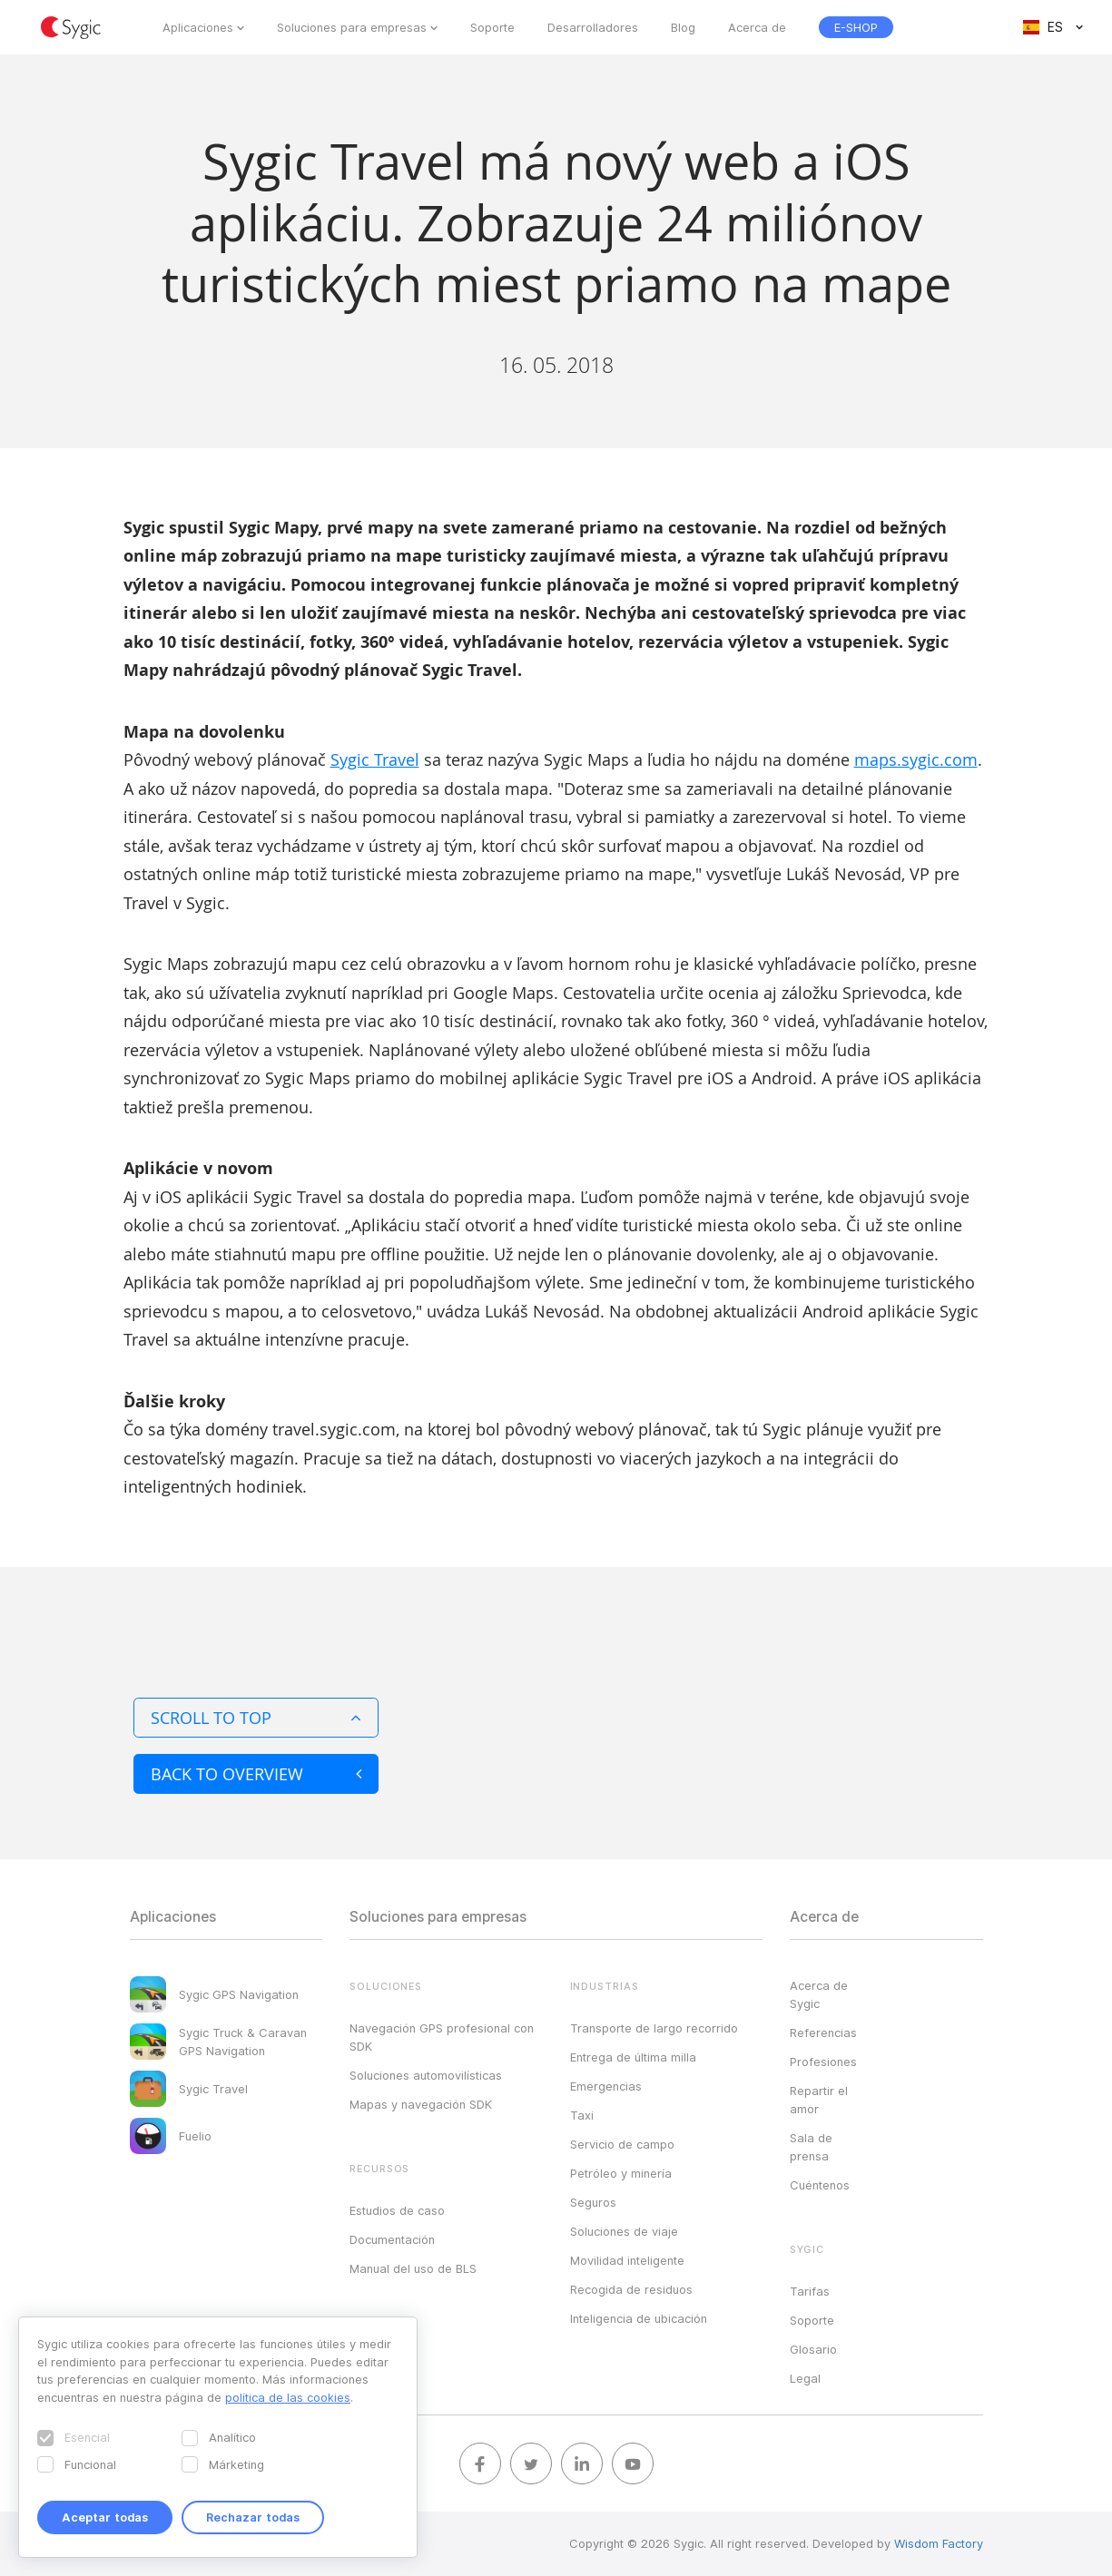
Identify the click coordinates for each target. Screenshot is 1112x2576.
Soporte (492, 27)
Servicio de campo (622, 2144)
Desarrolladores (592, 27)
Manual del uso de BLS (413, 2268)
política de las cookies (287, 2397)
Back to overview (256, 1774)
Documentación (392, 2239)
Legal (805, 2378)
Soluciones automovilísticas (425, 2075)
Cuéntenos (820, 2185)
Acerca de (757, 27)
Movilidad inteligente (627, 2260)
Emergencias (606, 2086)
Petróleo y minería (621, 2173)
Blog (683, 27)
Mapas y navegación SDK (420, 2104)
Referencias (823, 2032)
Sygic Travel (374, 759)
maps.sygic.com (916, 759)
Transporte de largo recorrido (654, 2028)
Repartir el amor (819, 2099)
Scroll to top (256, 1718)
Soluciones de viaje (624, 2231)
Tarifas (810, 2291)
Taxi (582, 2115)
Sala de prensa (811, 2146)
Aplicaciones (197, 27)
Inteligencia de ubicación (638, 2318)
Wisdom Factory (938, 2543)
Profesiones (823, 2061)
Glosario (813, 2349)
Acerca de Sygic (819, 1994)
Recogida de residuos (631, 2289)
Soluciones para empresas (352, 27)
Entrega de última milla (633, 2057)
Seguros (593, 2202)
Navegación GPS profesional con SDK (441, 2037)
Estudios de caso (397, 2210)
